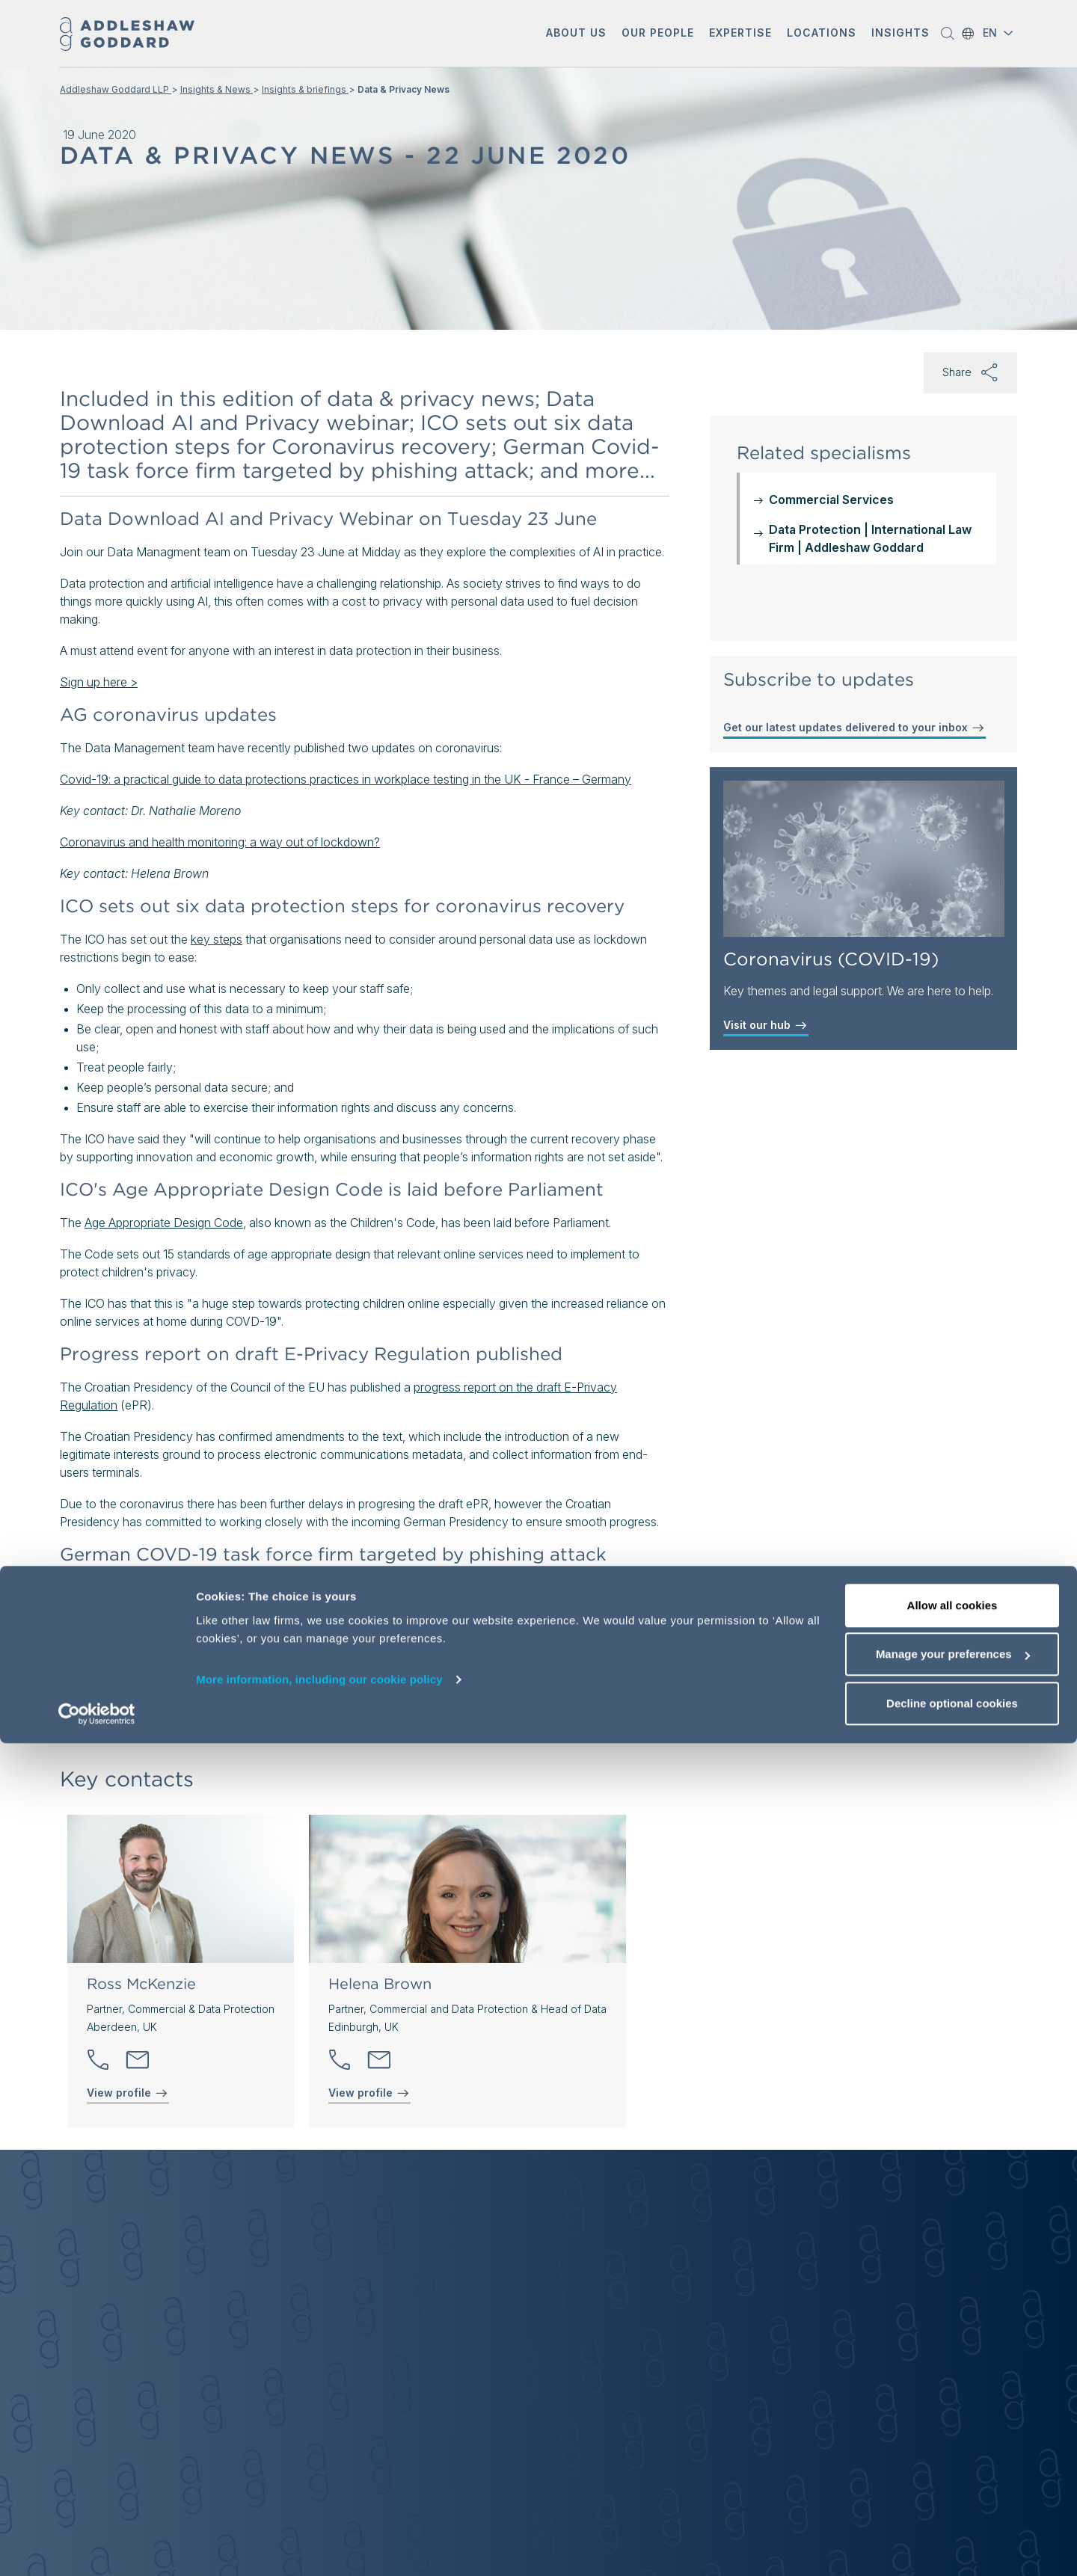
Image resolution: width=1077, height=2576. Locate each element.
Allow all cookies (952, 2438)
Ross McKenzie (141, 1984)
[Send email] (138, 2060)
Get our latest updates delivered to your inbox (854, 727)
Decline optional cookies (952, 2536)
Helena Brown (380, 1984)
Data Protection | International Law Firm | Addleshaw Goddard (870, 538)
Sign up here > (99, 681)
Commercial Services (831, 499)
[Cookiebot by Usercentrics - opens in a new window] (96, 2547)
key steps (216, 939)
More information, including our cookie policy (319, 2512)
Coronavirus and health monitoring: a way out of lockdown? (220, 841)
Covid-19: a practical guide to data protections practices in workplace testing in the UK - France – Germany (345, 779)
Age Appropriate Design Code (164, 1222)
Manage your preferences (953, 2487)
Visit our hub (765, 1025)
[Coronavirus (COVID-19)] (863, 859)
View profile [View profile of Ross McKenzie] (128, 2092)
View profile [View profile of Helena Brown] (369, 2092)
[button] (576, 34)
